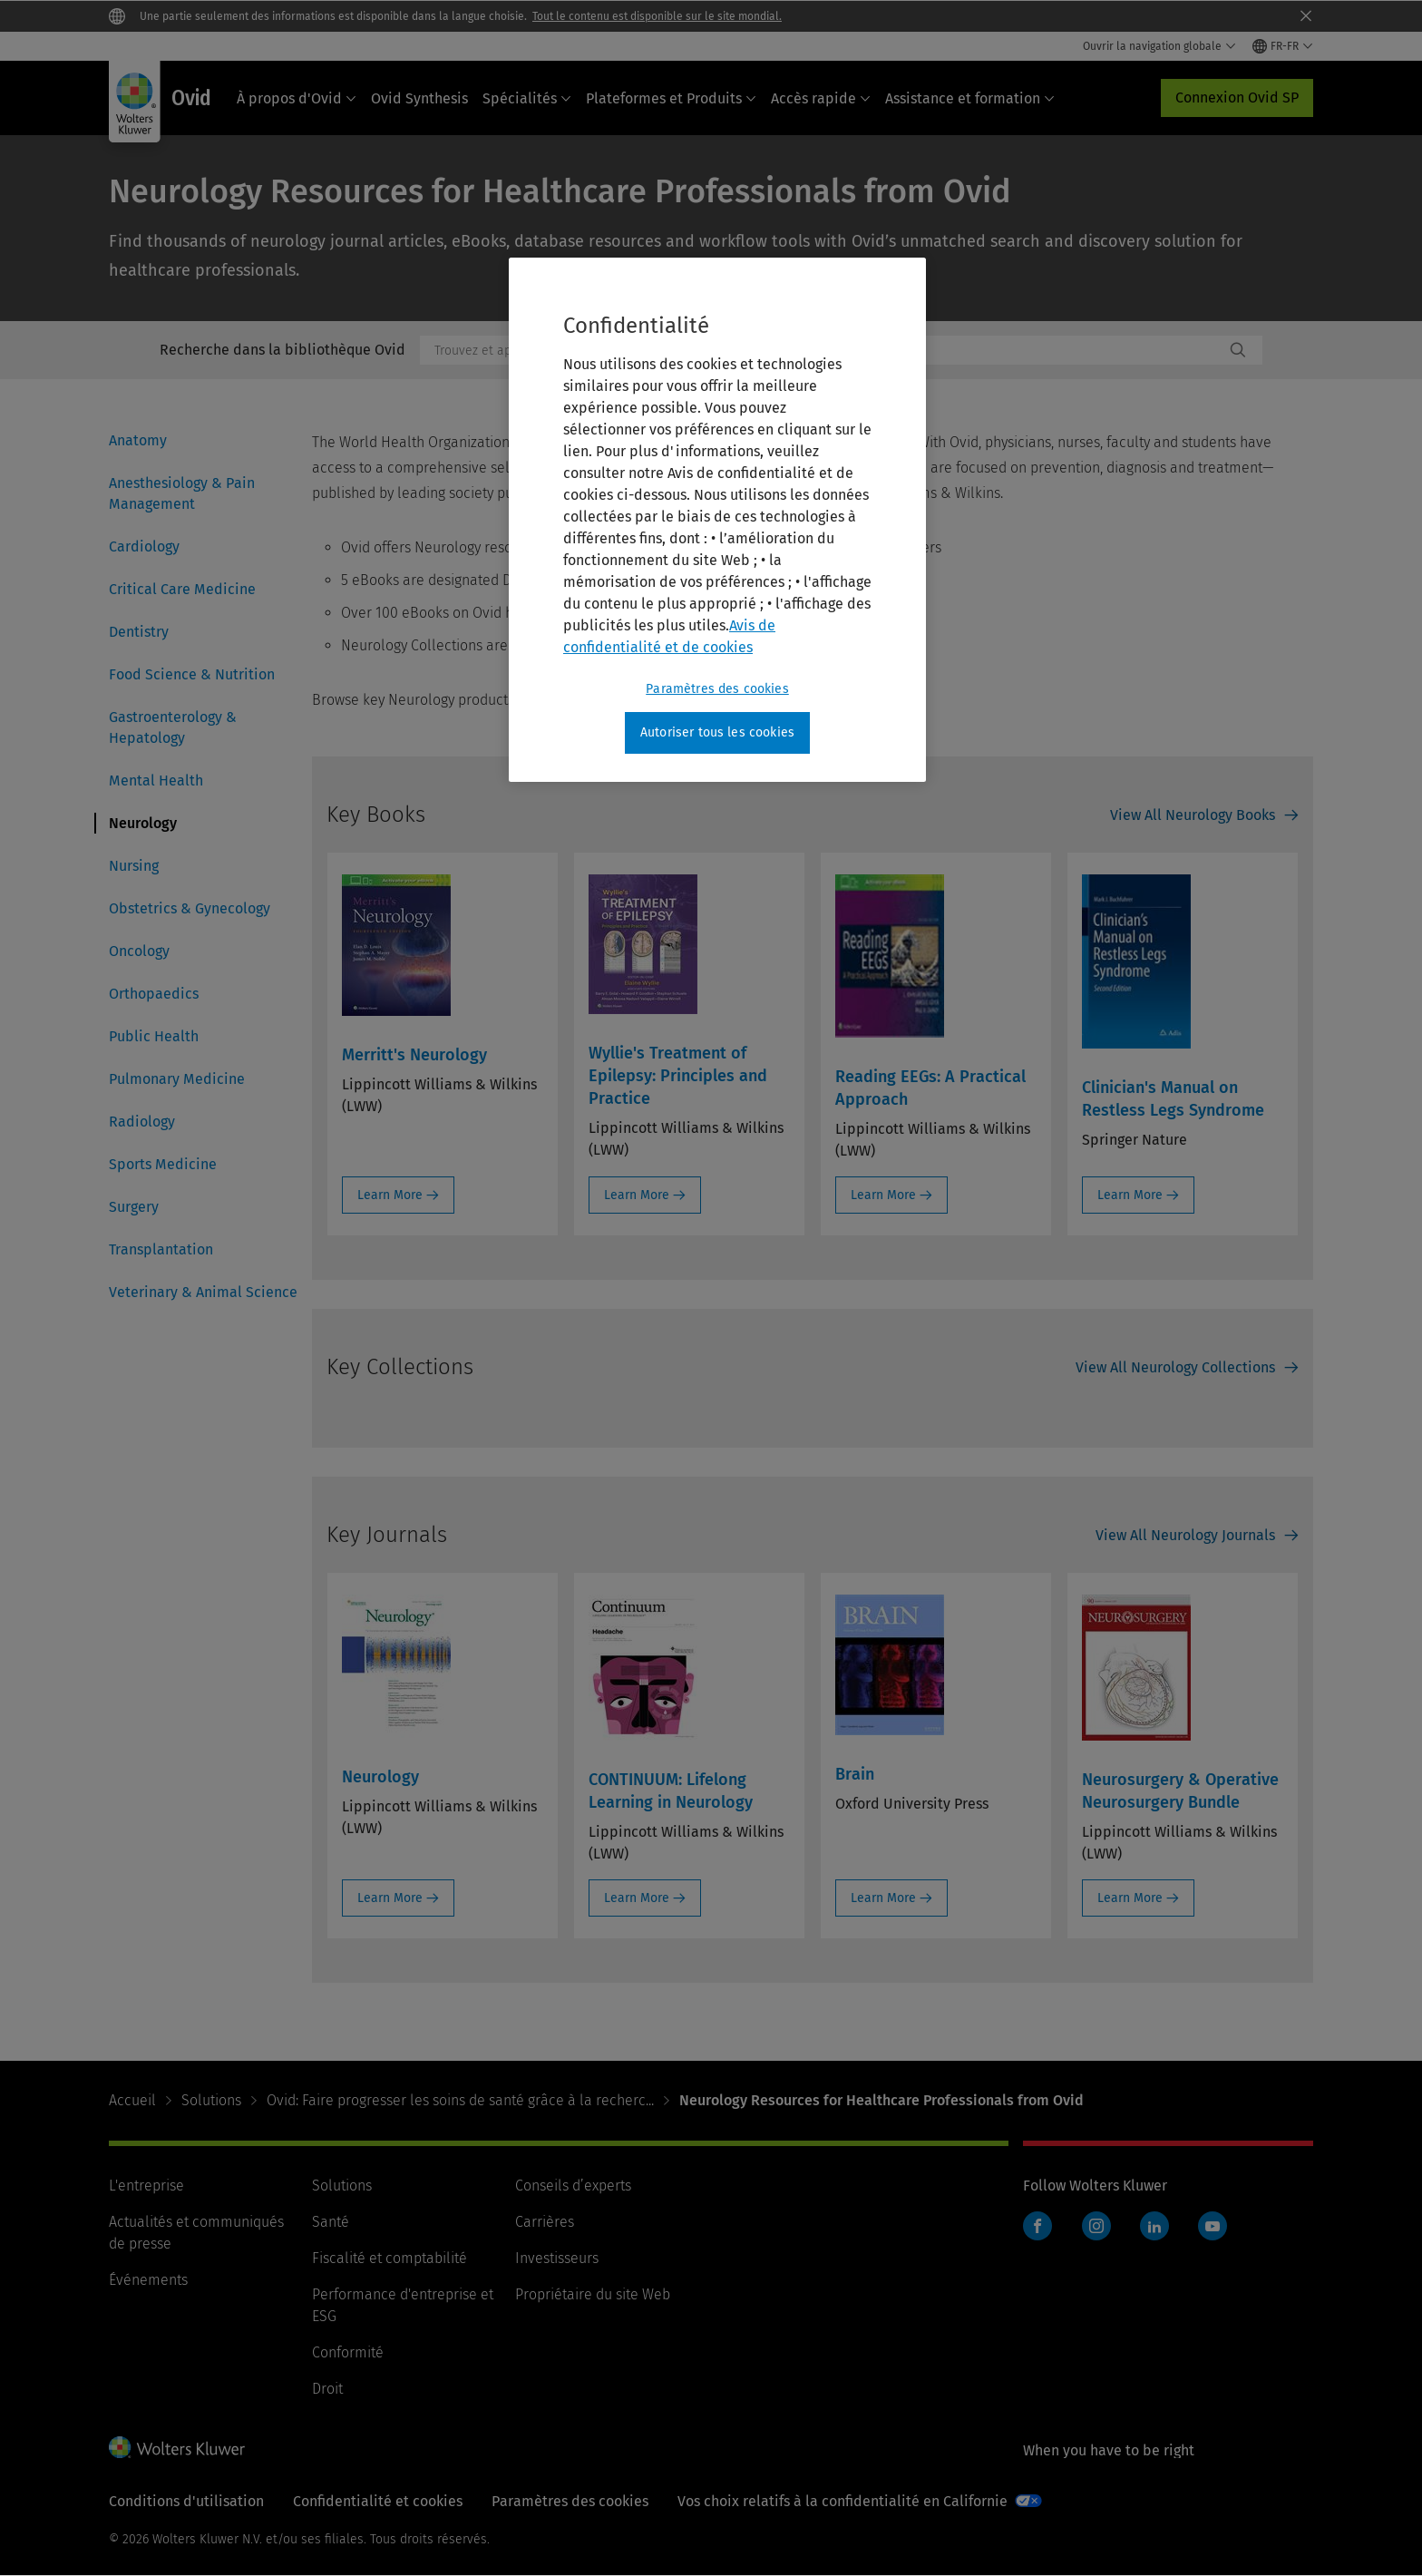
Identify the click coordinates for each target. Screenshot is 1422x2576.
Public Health (154, 1036)
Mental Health (156, 780)
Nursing (134, 865)
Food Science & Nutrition (192, 674)
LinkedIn (1154, 2225)
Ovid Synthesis (419, 98)
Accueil (132, 2100)
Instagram (1096, 2225)
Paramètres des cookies (570, 2501)
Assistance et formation (970, 98)
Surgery (134, 1206)
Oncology (139, 951)
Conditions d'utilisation (186, 2501)
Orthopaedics (154, 993)
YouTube (1212, 2225)
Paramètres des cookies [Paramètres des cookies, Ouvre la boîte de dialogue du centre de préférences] (717, 689)
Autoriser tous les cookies (717, 732)
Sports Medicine (163, 1164)
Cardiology (144, 546)
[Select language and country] (1282, 46)
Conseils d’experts (573, 2185)
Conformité (348, 2352)
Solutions (211, 2100)
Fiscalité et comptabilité (389, 2258)
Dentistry (139, 631)
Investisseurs (557, 2258)
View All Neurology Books (1192, 815)
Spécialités (526, 98)
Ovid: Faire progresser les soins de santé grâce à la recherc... (460, 2100)
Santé (330, 2221)
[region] (717, 520)
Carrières (544, 2221)
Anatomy (138, 440)
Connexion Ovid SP (1237, 97)
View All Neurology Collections (1175, 1367)
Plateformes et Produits (671, 98)
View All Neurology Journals (1185, 1535)
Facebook (1037, 2225)
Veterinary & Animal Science (203, 1292)
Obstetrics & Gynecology (189, 908)
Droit (327, 2388)
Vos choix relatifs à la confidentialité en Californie (842, 2501)
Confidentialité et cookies (378, 2501)
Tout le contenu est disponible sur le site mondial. (657, 16)
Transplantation (161, 1249)
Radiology (142, 1121)
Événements (148, 2279)
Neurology (143, 823)
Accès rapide (821, 98)
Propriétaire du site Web (592, 2294)
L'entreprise (146, 2185)
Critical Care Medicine (182, 589)
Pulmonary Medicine (177, 1079)
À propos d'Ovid (296, 98)
